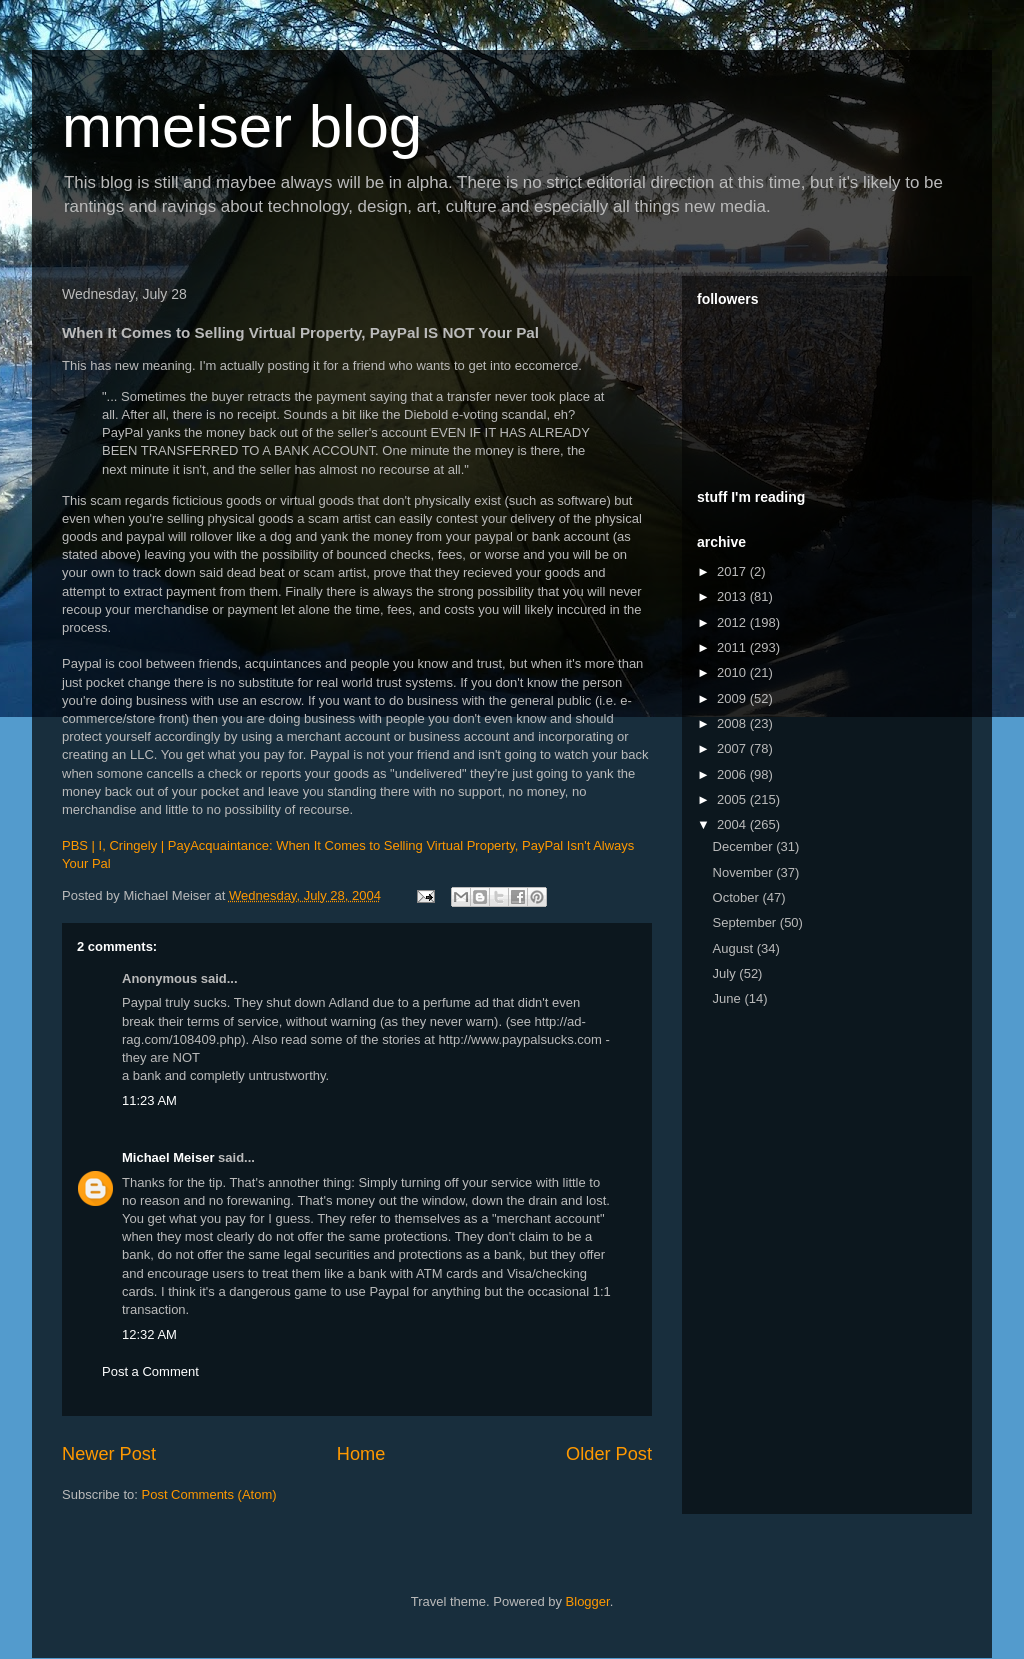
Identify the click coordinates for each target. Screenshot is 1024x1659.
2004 (733, 824)
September (746, 922)
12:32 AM (149, 1334)
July (726, 973)
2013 (733, 596)
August (735, 948)
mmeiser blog (242, 126)
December (745, 846)
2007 (733, 748)
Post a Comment (150, 1371)
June (729, 998)
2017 (733, 571)
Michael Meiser (168, 1157)
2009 (733, 698)
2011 (733, 647)
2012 (733, 622)
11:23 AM (149, 1100)
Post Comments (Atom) (209, 1494)
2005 (733, 799)
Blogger (588, 1601)
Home (361, 1454)
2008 (733, 723)
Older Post (609, 1454)
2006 (733, 774)
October (738, 897)
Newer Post (109, 1454)
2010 (733, 672)
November (745, 872)
